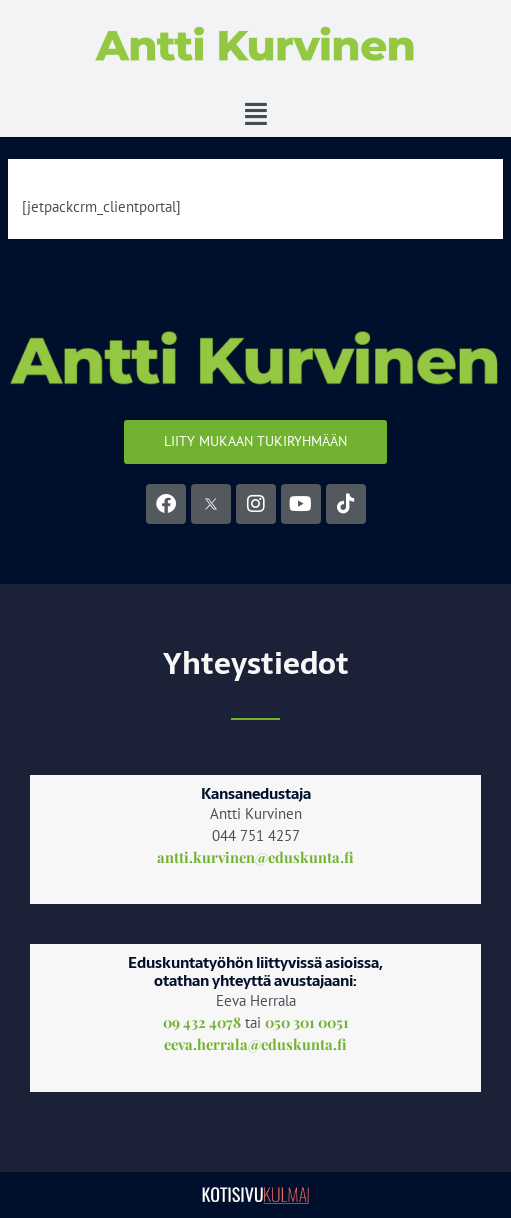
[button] (255, 114)
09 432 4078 (202, 1022)
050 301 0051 (307, 1022)
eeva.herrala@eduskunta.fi (255, 1044)
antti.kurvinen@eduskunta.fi (255, 857)
